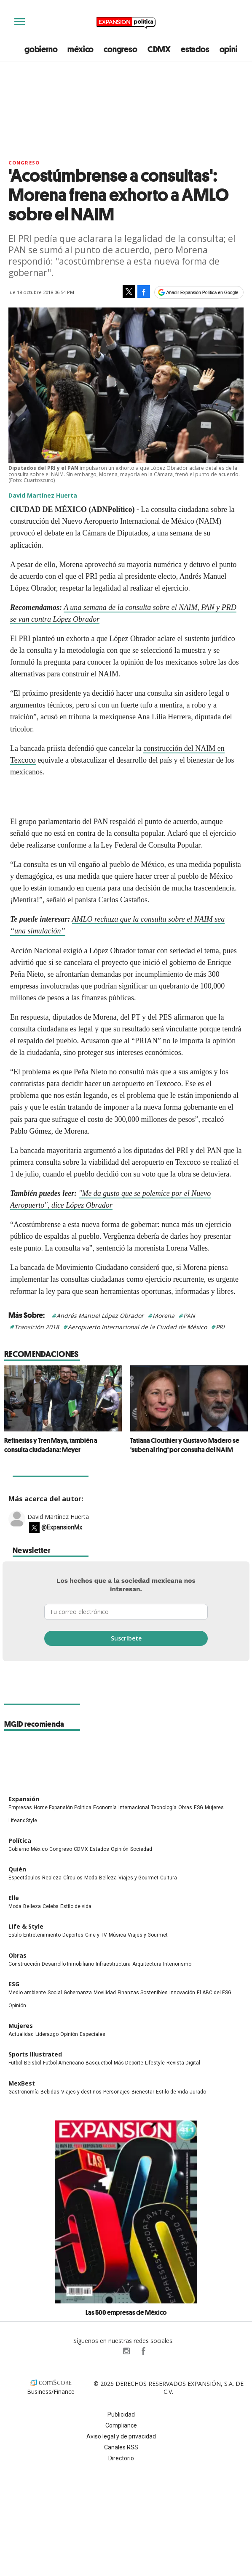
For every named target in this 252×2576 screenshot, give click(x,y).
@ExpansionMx (61, 1539)
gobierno (40, 49)
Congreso (24, 162)
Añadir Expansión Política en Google (202, 292)
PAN (189, 1316)
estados (195, 49)
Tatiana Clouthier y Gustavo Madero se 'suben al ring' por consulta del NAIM (184, 1445)
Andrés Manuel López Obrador (100, 1316)
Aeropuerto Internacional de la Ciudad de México (137, 1327)
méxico (80, 49)
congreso (120, 49)
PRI (220, 1327)
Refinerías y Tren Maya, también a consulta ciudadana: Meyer (50, 1445)
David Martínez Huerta (58, 1529)
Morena (163, 1316)
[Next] (238, 1394)
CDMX (159, 49)
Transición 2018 (36, 1327)
